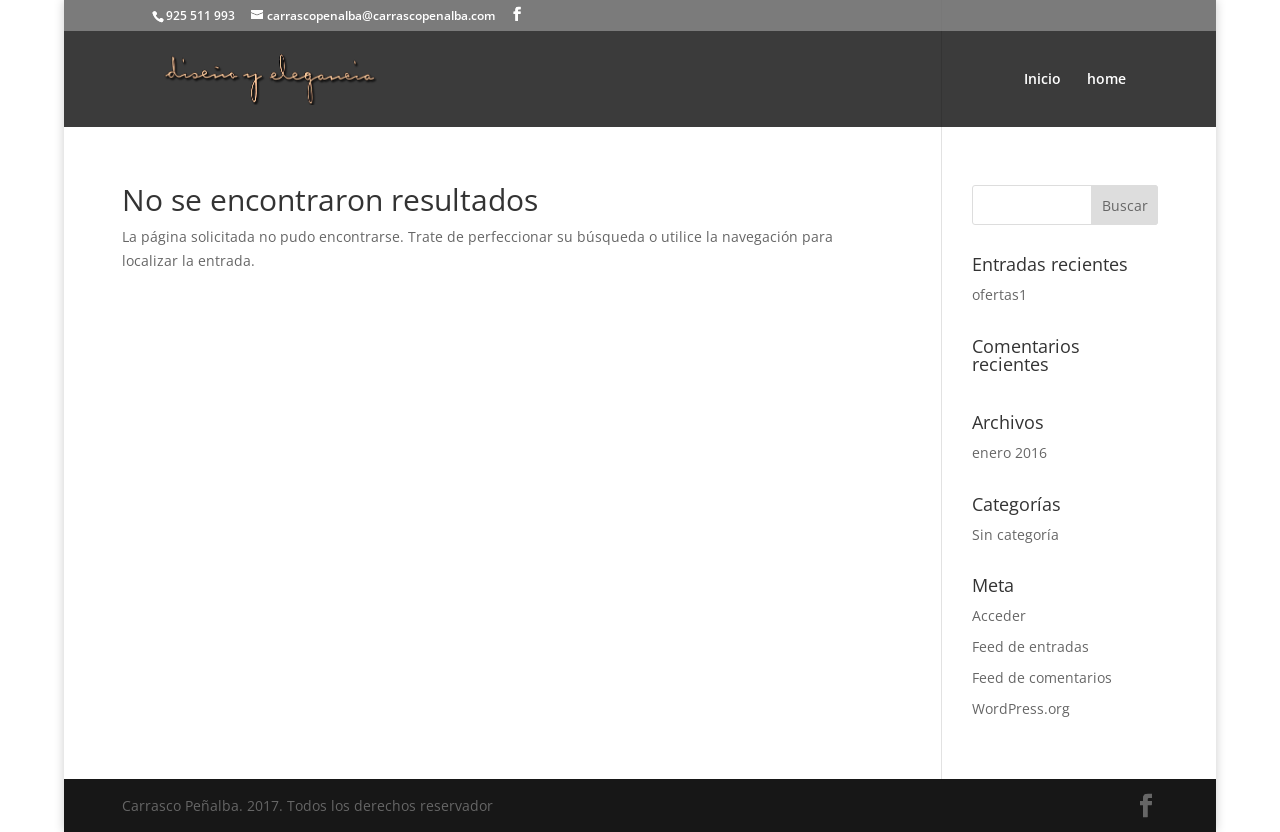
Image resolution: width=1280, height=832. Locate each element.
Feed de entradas (1030, 646)
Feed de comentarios (1042, 677)
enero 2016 (1009, 452)
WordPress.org (1021, 708)
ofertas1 (999, 294)
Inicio (1042, 80)
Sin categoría (1015, 534)
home (1106, 80)
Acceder (999, 615)
